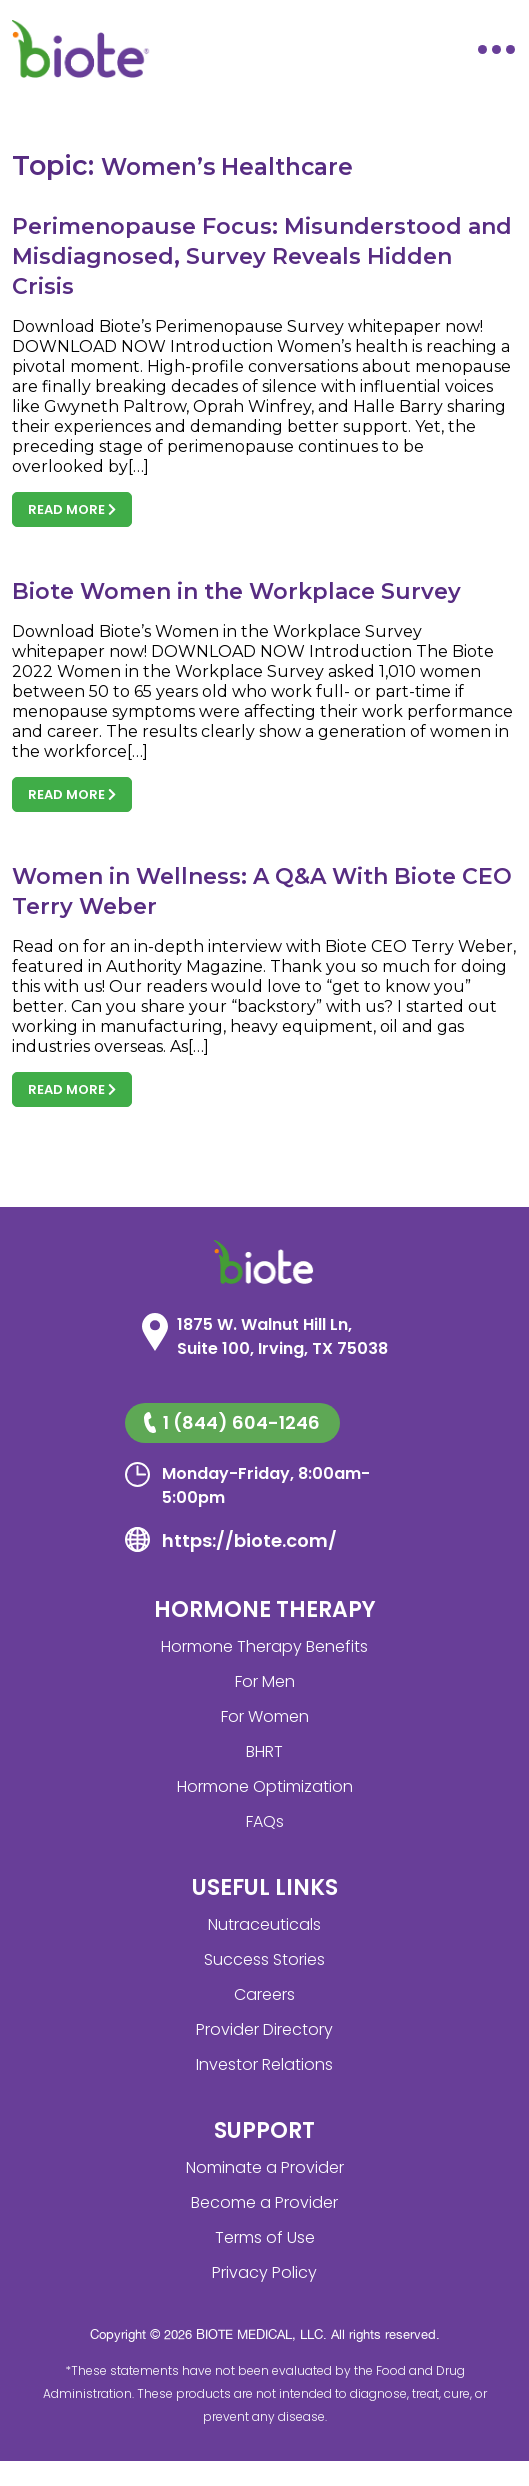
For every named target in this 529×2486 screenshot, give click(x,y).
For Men (265, 1681)
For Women (265, 1716)
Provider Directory (264, 2029)
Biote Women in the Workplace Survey (236, 591)
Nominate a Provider (265, 2167)
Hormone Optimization (265, 1786)
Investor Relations (264, 2064)
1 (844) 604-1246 (232, 1422)
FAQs (265, 1821)
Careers (264, 1994)
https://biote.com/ (249, 1540)
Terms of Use (265, 2237)
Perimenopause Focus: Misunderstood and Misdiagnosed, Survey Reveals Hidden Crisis (262, 256)
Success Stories (264, 1959)
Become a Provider (264, 2202)
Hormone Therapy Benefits (264, 1646)
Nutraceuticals (264, 1924)
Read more (72, 509)
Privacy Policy (264, 2272)
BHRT (264, 1751)
